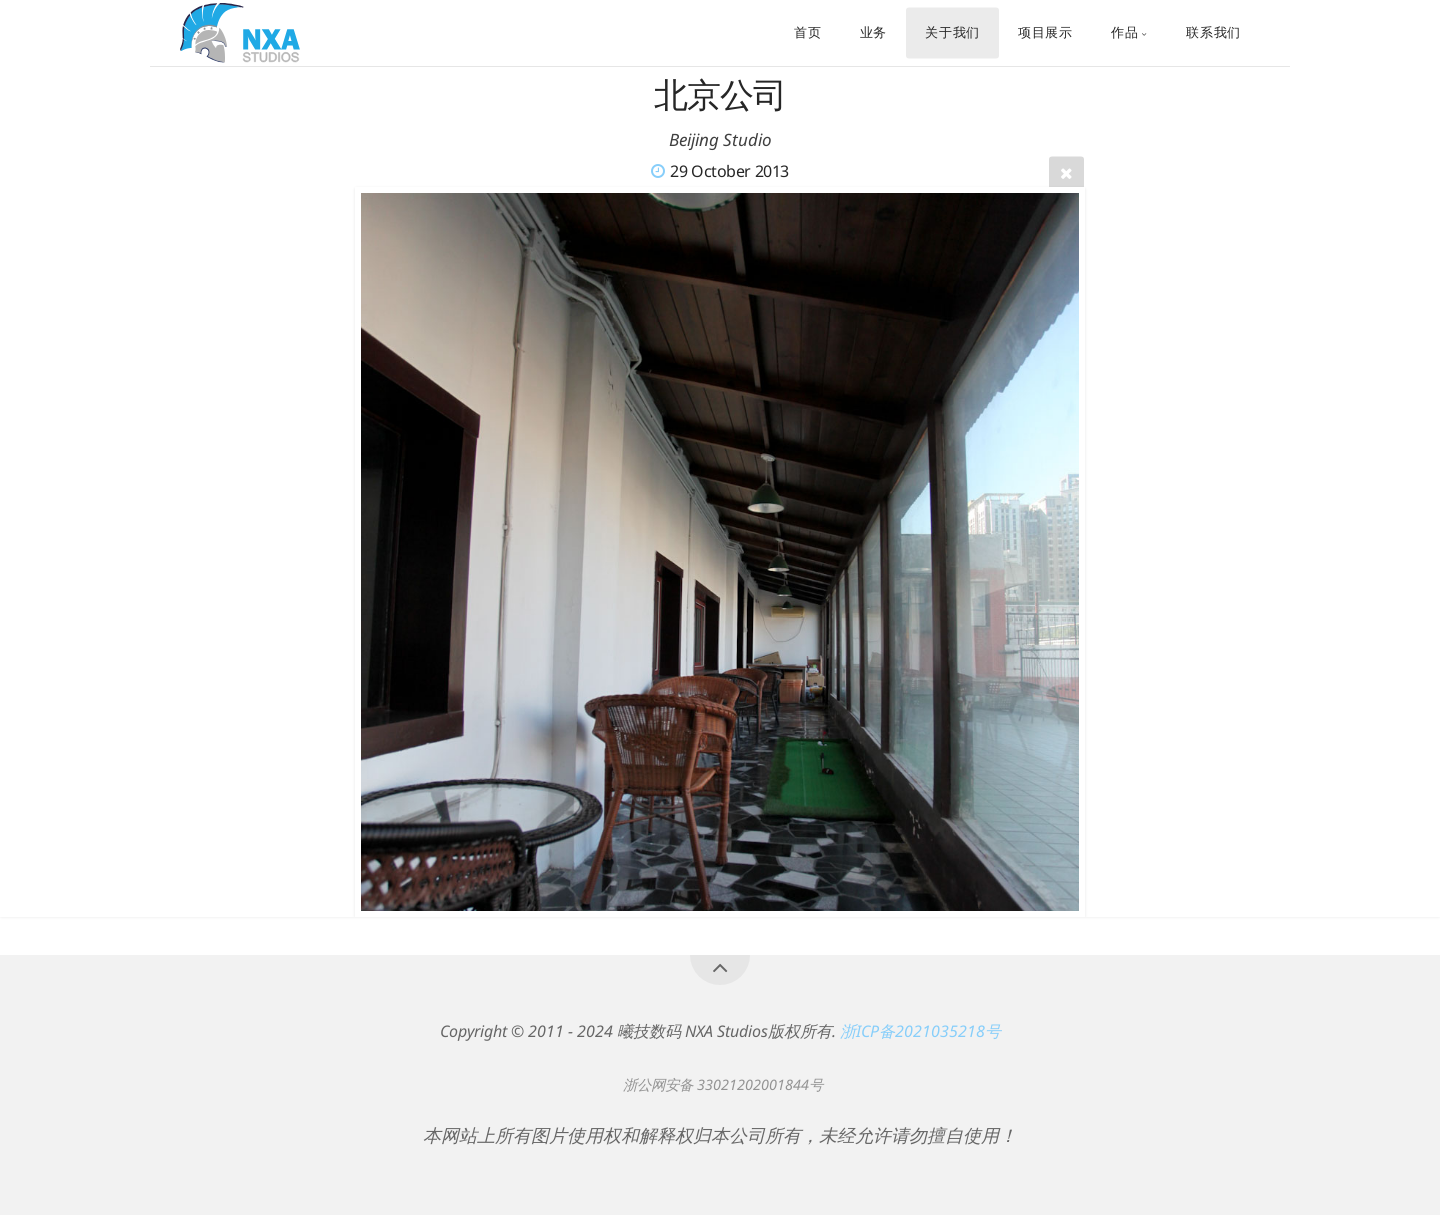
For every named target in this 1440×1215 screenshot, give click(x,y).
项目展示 (1045, 33)
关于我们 (952, 33)
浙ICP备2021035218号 (920, 1031)
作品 (1124, 33)
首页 (807, 33)
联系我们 (1213, 33)
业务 (873, 33)
